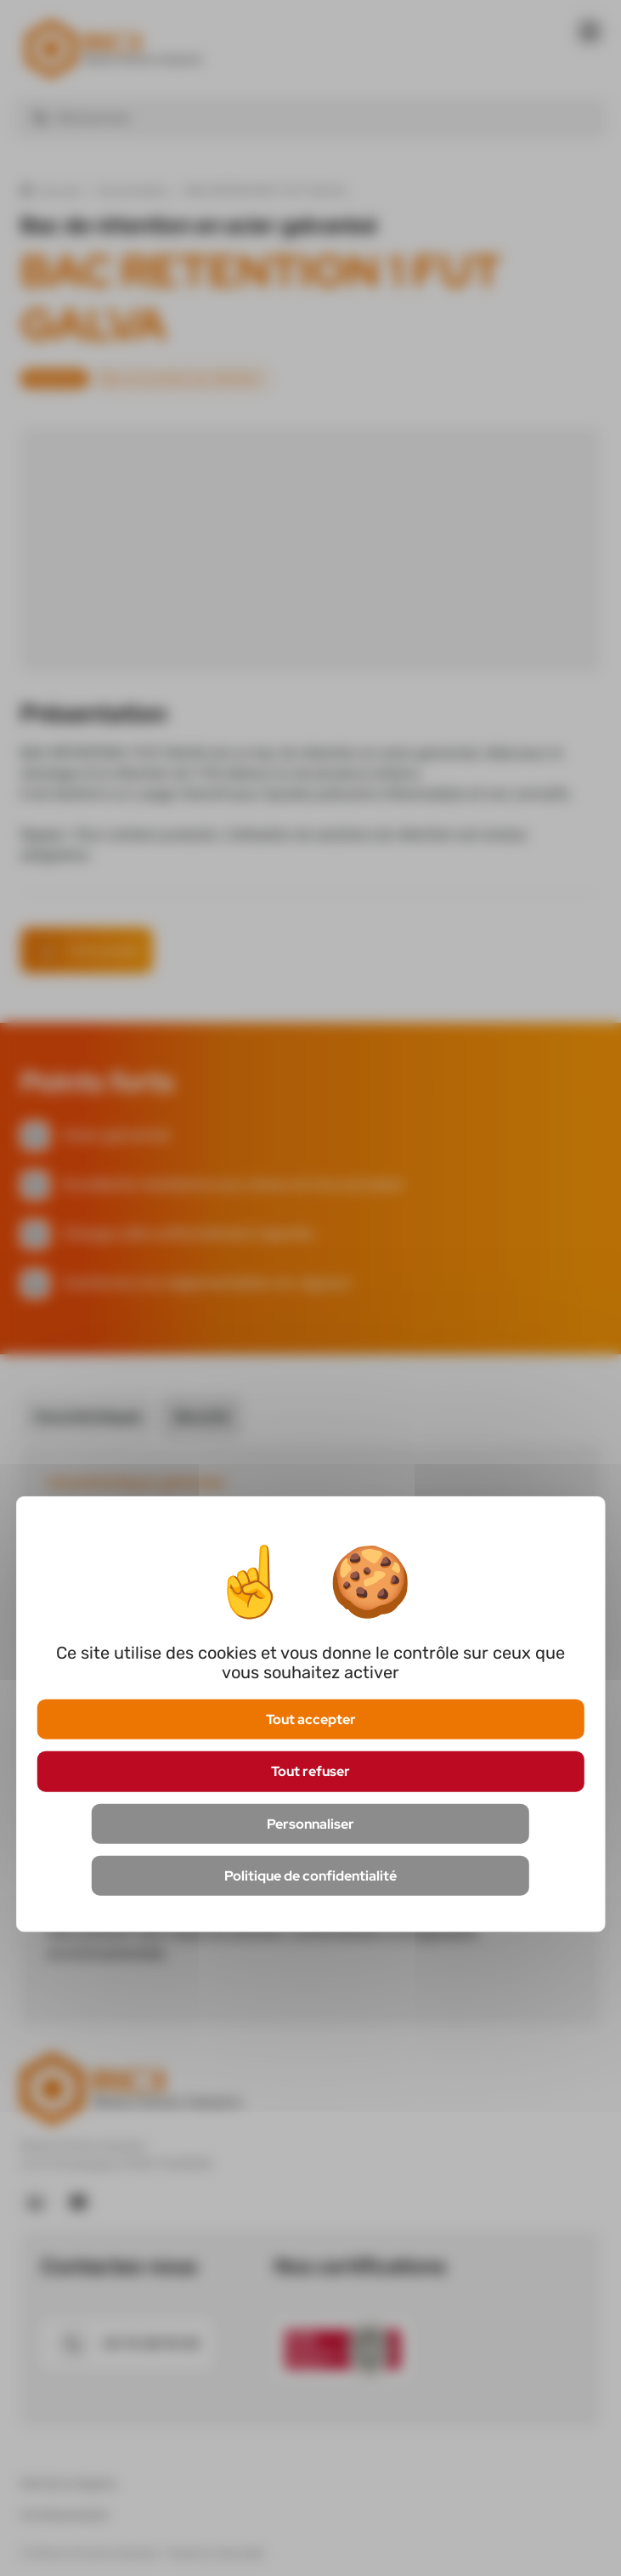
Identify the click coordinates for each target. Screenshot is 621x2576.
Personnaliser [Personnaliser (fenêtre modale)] (310, 1823)
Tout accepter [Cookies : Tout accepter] (311, 1719)
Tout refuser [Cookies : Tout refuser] (310, 1771)
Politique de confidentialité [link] (310, 1875)
